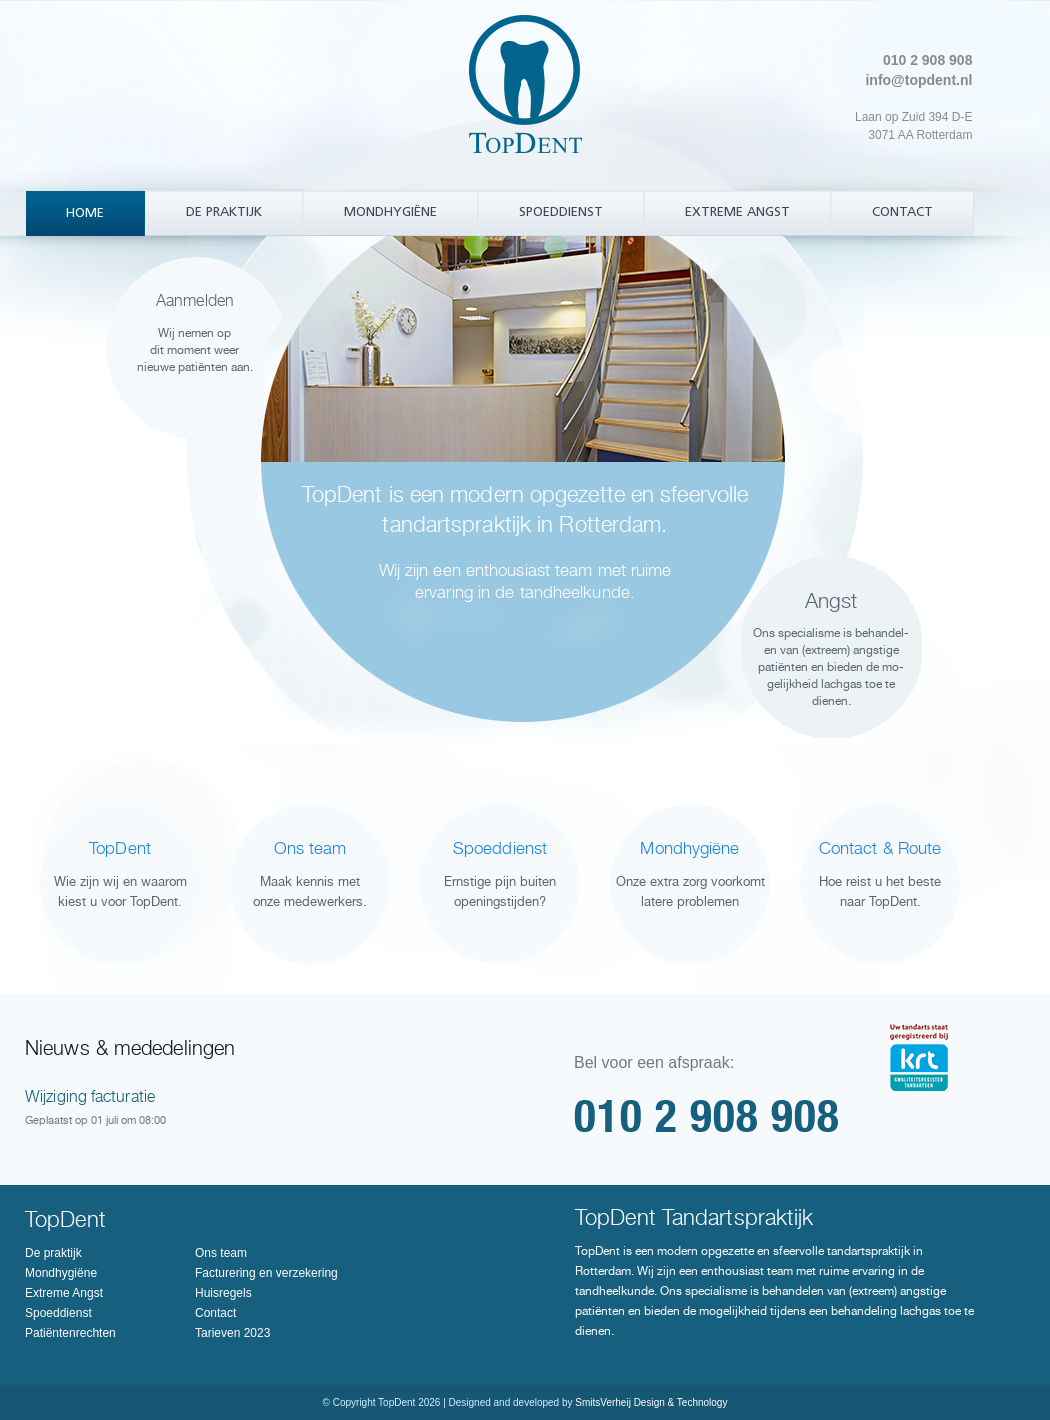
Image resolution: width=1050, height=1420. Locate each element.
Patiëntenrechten (70, 1333)
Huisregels (223, 1293)
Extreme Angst (737, 212)
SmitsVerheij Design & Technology (651, 1402)
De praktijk (224, 212)
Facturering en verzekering (266, 1273)
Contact (902, 212)
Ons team (221, 1253)
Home (85, 213)
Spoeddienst (561, 212)
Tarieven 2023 (232, 1333)
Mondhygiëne (390, 212)
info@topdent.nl (918, 80)
